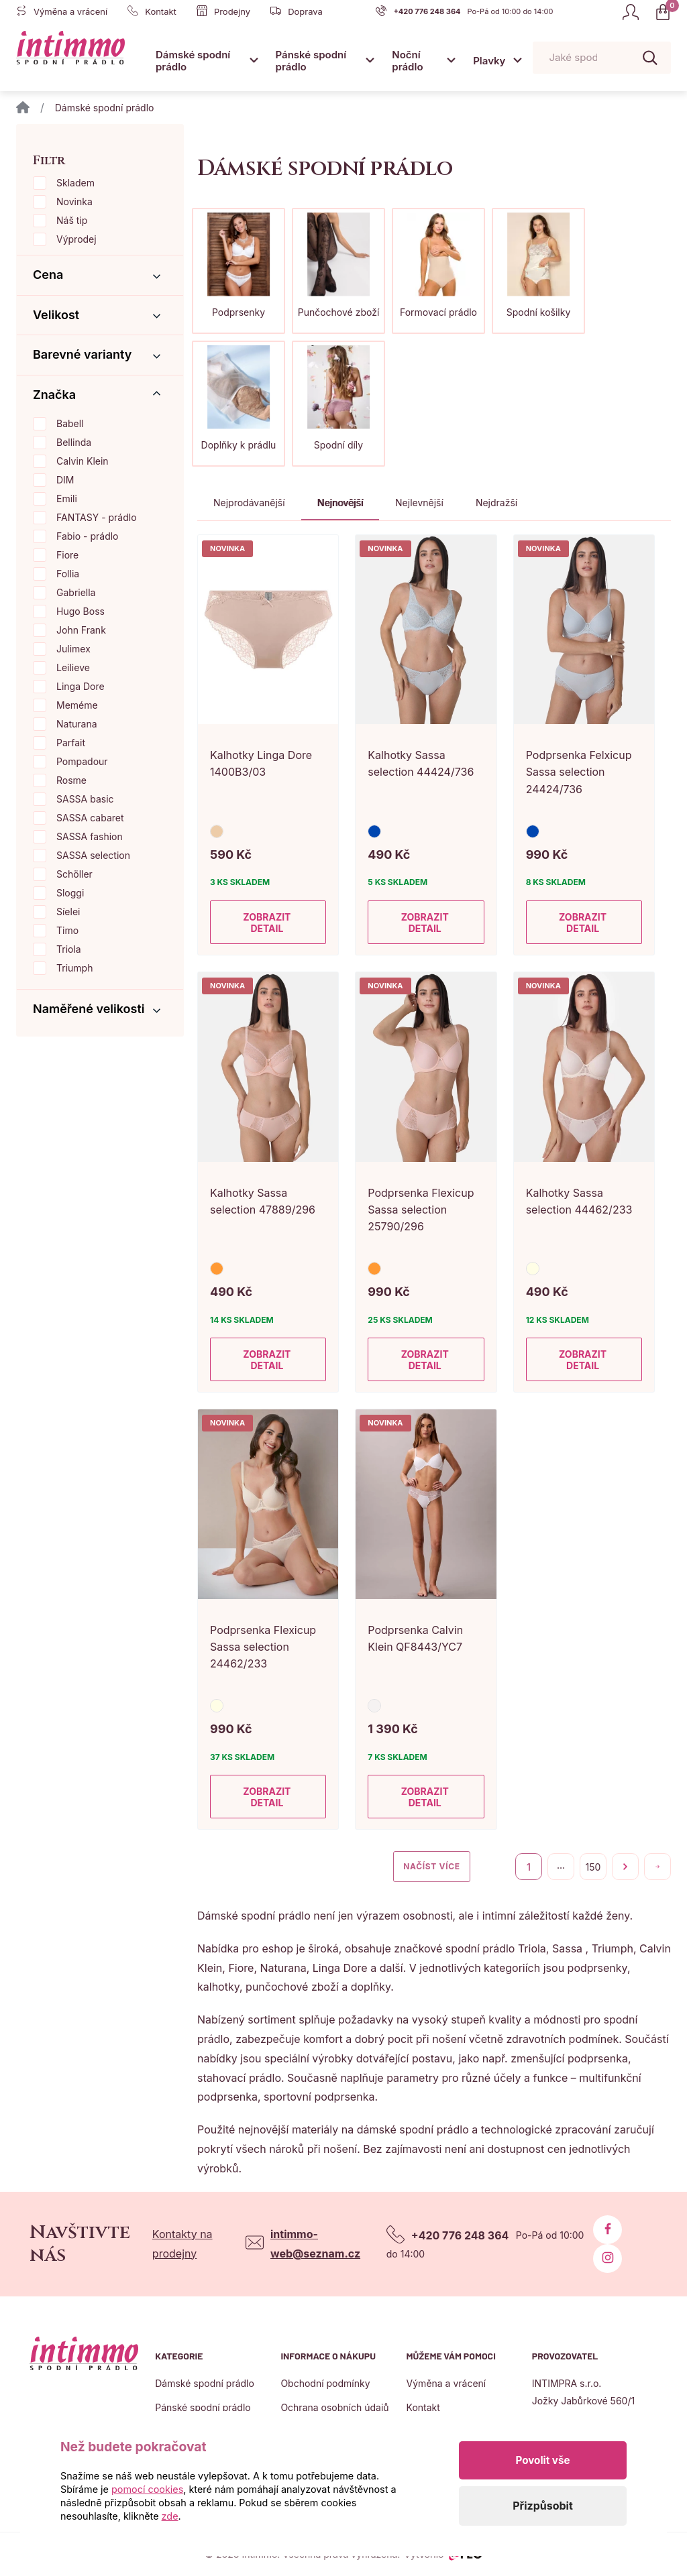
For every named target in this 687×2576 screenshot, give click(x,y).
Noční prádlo (407, 60)
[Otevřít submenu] (254, 60)
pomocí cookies (147, 2489)
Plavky (489, 60)
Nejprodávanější (249, 502)
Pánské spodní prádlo (311, 60)
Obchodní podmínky (325, 2383)
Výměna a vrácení (446, 2383)
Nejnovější (340, 502)
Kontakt (423, 2407)
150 (593, 1867)
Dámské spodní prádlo (193, 60)
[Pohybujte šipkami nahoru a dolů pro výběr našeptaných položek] (602, 58)
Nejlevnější (419, 502)
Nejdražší (496, 502)
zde (170, 2516)
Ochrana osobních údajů (334, 2407)
